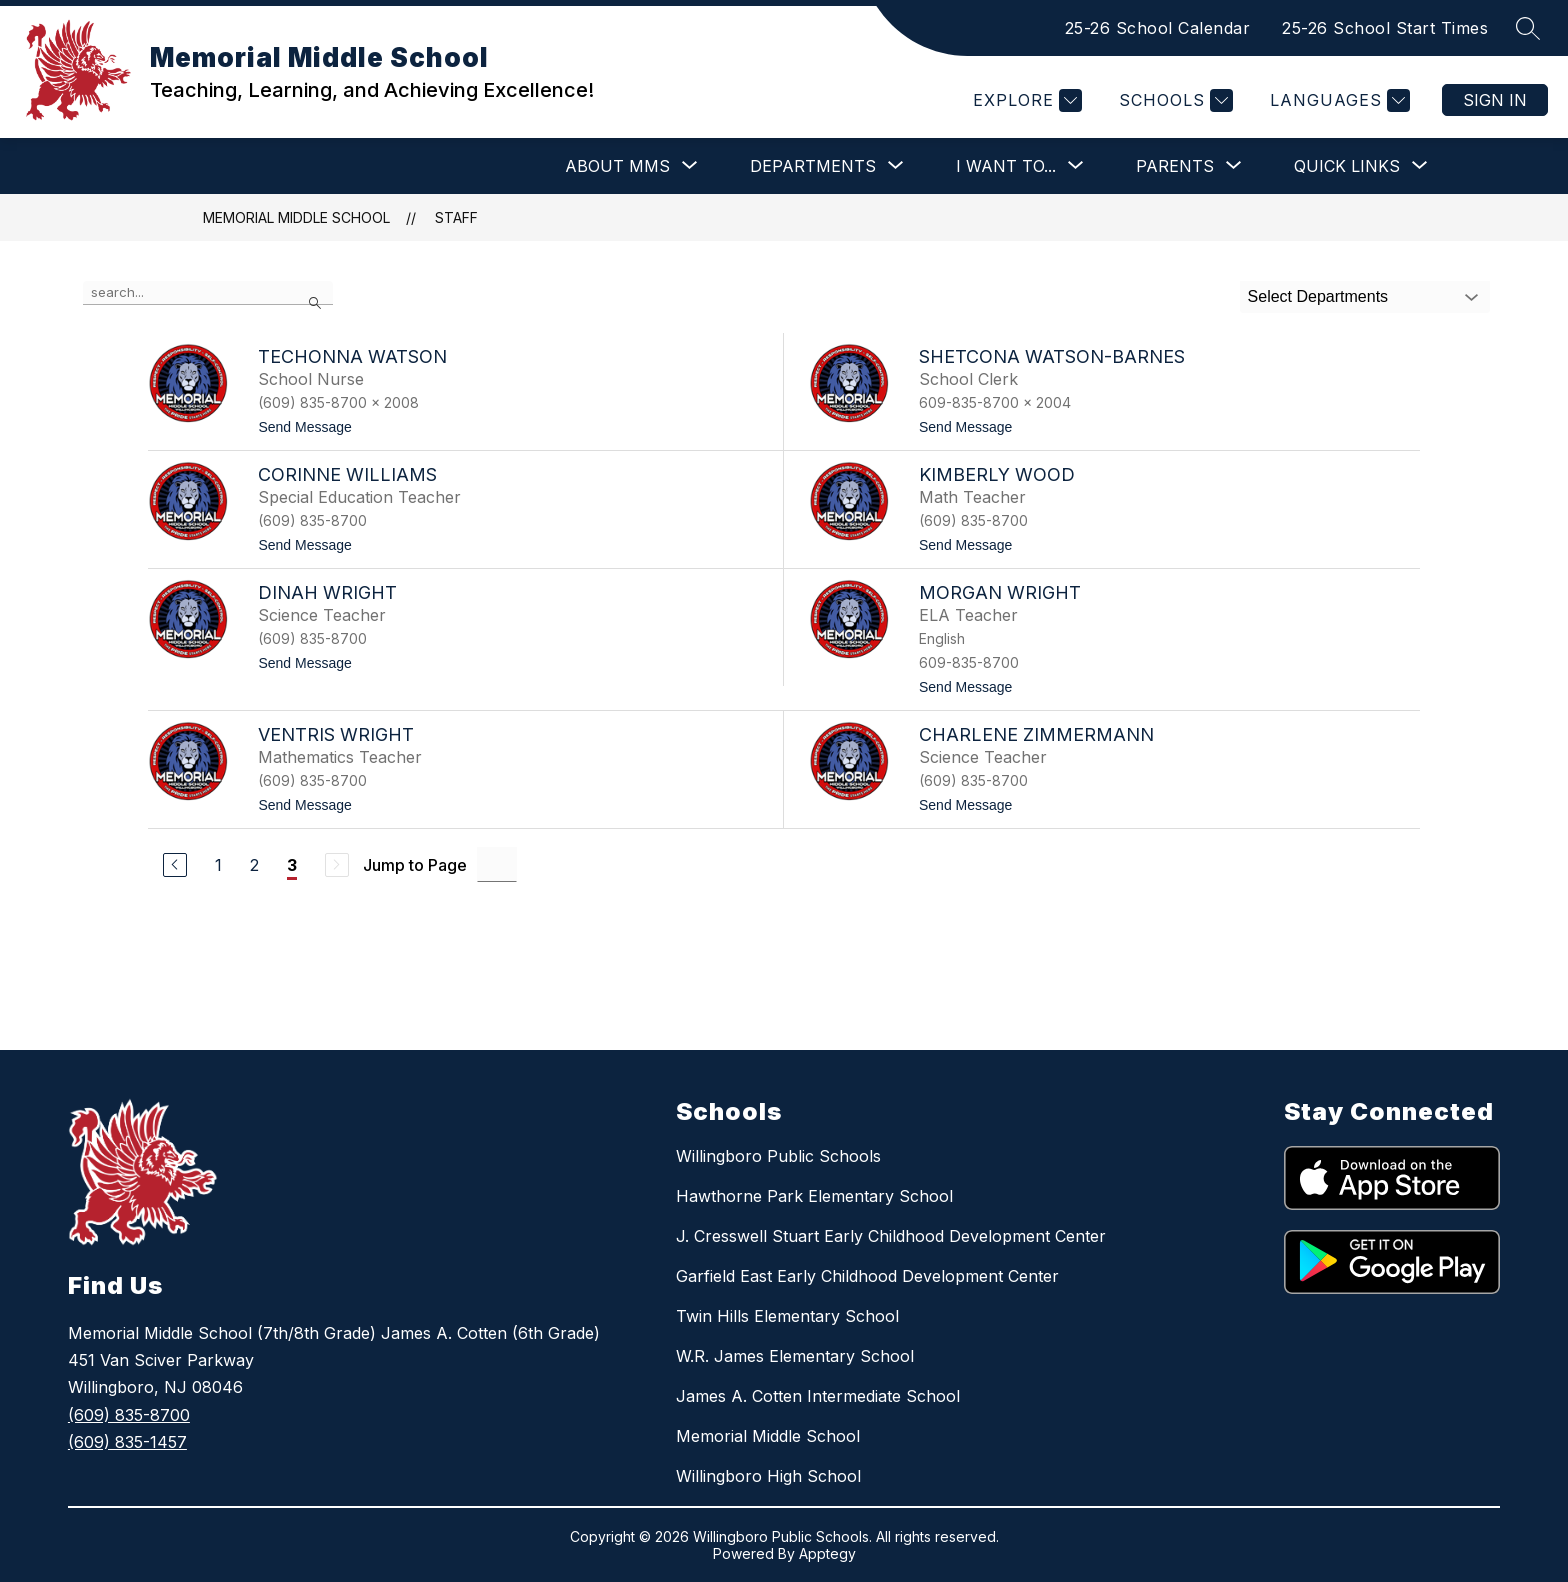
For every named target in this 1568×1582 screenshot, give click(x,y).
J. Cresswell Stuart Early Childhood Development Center (891, 1236)
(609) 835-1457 (127, 1442)
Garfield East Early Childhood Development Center (867, 1276)
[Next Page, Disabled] (337, 865)
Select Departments (1318, 296)
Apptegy (827, 1553)
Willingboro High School (768, 1476)
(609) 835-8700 (129, 1415)
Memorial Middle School (296, 217)
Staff (456, 217)
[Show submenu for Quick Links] (1347, 166)
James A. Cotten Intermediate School (818, 1396)
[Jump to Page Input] (497, 864)
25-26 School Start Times (1385, 28)
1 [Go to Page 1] (218, 865)
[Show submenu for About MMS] (617, 166)
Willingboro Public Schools (778, 1156)
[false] (208, 293)
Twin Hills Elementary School (787, 1316)
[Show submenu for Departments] (813, 166)
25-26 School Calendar (1158, 28)
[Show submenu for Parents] (1175, 166)
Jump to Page (415, 865)
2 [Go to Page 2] (254, 865)
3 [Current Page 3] (292, 865)
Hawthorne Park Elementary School (814, 1196)
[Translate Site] (1337, 100)
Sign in (1495, 100)
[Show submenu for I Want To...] (1006, 166)
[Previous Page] (175, 865)
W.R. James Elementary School (795, 1356)
